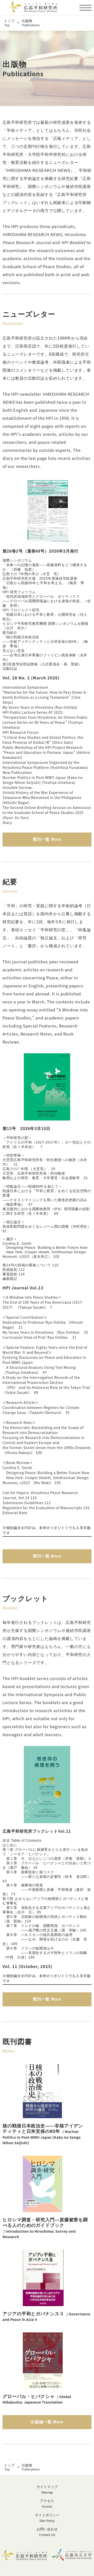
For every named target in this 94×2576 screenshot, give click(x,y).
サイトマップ (47, 2490)
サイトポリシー (47, 2518)
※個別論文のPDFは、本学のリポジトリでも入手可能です (47, 1530)
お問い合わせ (47, 2532)
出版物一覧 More (47, 2422)
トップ (9, 23)
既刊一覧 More (47, 839)
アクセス (47, 2504)
